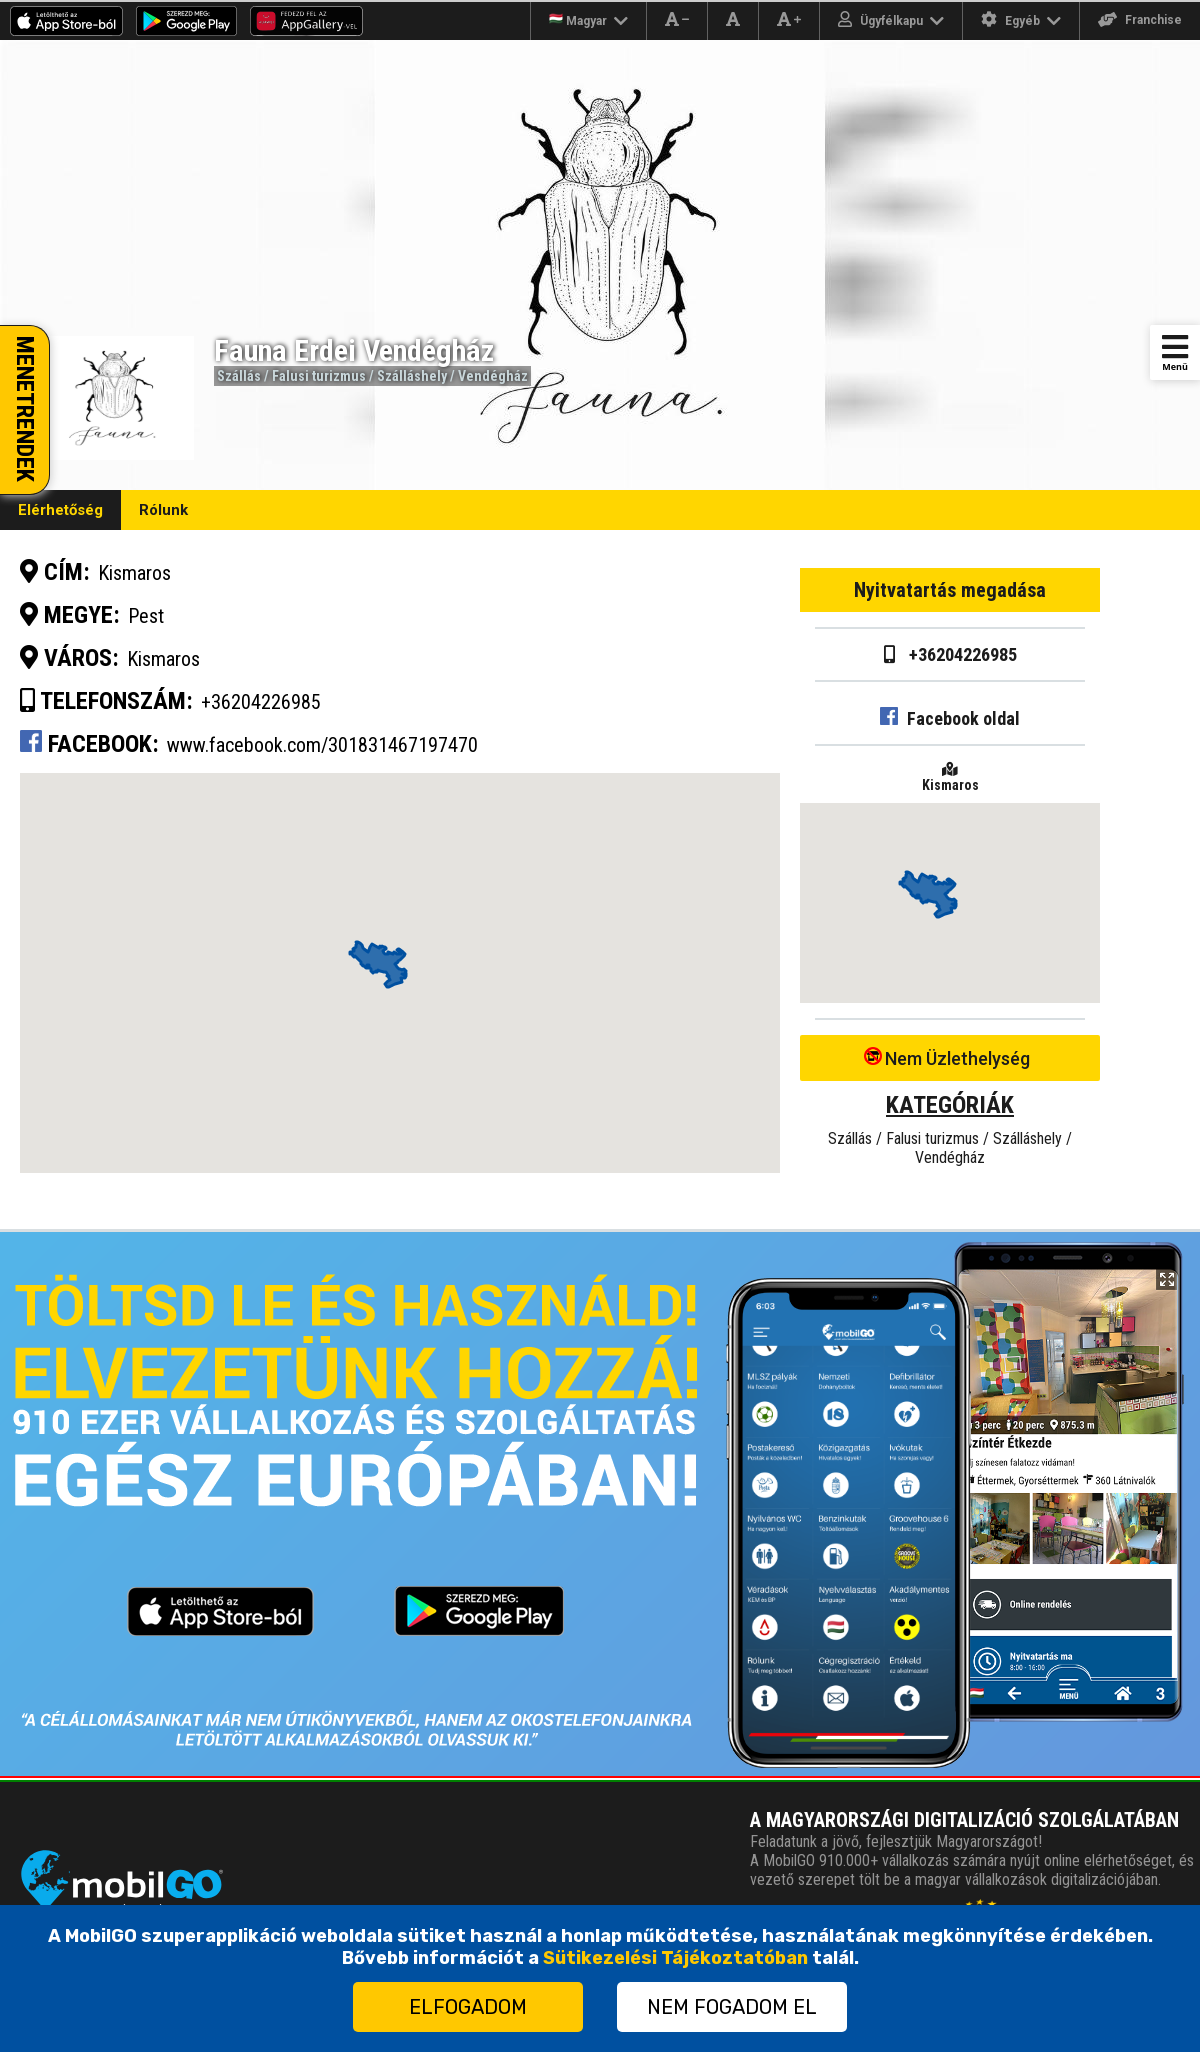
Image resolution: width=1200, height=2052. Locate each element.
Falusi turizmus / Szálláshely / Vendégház (400, 376)
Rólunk (163, 510)
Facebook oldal (950, 718)
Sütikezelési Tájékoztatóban (675, 1958)
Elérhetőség (60, 510)
